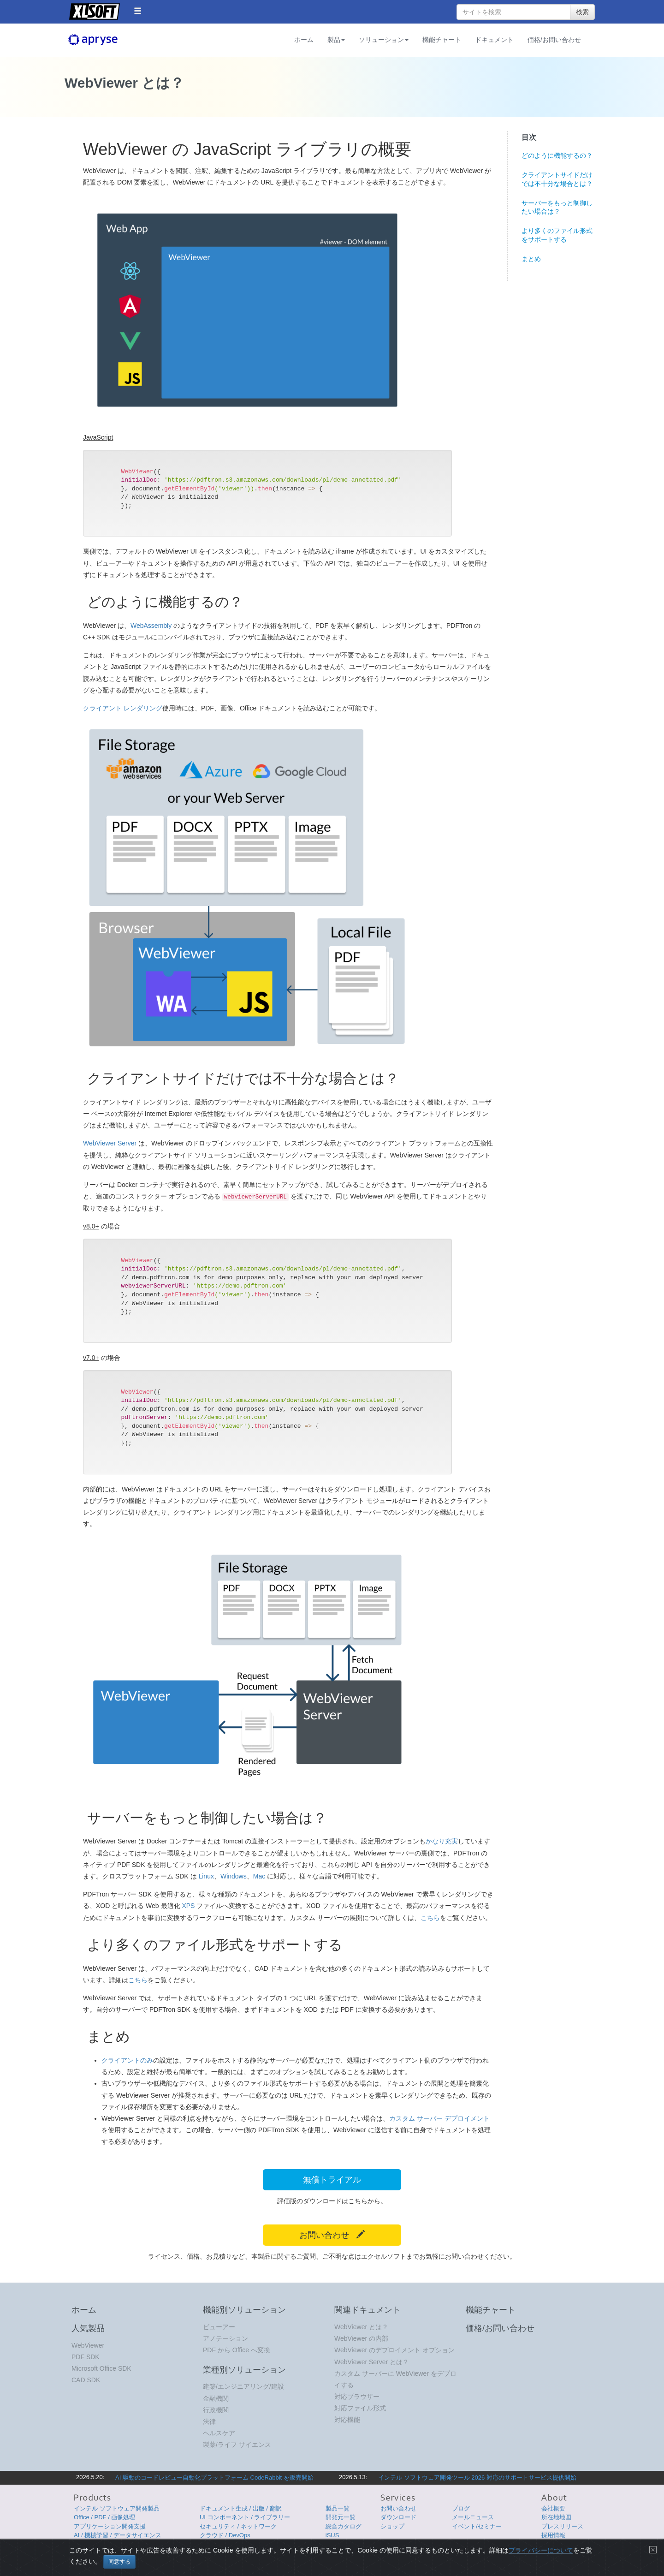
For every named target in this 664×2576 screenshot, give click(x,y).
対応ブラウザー (356, 2396)
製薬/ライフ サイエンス (237, 2444)
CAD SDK (85, 2380)
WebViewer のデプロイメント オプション (394, 2350)
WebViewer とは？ (361, 2327)
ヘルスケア (219, 2433)
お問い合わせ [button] (331, 2235)
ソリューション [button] (384, 39)
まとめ (531, 258)
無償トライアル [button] (332, 2179)
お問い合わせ (398, 2508)
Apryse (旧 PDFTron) (108, 39)
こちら (430, 1917)
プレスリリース (562, 2526)
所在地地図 (556, 2517)
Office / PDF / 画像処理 (104, 2517)
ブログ (461, 2508)
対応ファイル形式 (360, 2408)
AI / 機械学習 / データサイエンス (117, 2535)
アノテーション (225, 2338)
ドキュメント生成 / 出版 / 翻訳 (241, 2508)
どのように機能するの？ (557, 155)
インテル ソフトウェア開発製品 (117, 2508)
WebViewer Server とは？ (371, 2362)
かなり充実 (442, 1841)
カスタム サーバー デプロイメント (439, 2118)
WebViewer (87, 2345)
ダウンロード (398, 2517)
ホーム (304, 39)
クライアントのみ (127, 2060)
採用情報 (553, 2535)
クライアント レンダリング (122, 708)
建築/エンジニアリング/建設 (243, 2386)
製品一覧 (338, 2508)
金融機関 (216, 2398)
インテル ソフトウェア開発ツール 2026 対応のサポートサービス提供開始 (477, 2477)
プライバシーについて (467, 2550)
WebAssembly (151, 625)
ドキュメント (494, 39)
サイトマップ (536, 2550)
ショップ (392, 2526)
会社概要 (553, 2508)
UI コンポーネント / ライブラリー (245, 2517)
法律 (209, 2421)
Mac (259, 1876)
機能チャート (441, 39)
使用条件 (507, 2550)
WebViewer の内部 (361, 2338)
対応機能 (347, 2419)
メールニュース (473, 2517)
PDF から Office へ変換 (236, 2350)
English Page (574, 2550)
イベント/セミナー (477, 2526)
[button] (137, 11)
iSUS (332, 2535)
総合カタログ (344, 2526)
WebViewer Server (109, 1143)
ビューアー (219, 2327)
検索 (582, 12)
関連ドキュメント (367, 2309)
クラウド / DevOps (225, 2535)
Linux (205, 1876)
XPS (188, 1905)
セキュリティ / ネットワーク (238, 2526)
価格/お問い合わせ (554, 39)
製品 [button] (336, 39)
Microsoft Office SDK (101, 2368)
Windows (233, 1876)
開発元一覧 (341, 2517)
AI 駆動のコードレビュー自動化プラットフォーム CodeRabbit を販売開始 (214, 2477)
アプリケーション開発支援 (110, 2526)
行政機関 (216, 2410)
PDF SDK (85, 2357)
